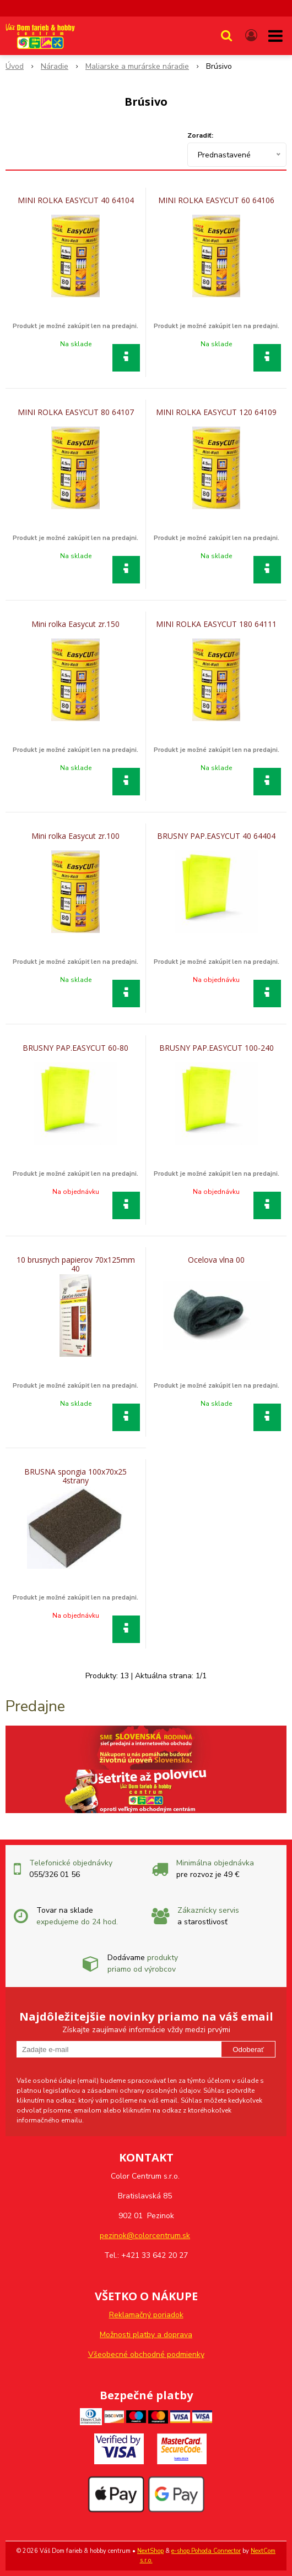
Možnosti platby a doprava (146, 2334)
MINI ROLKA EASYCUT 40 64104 (76, 200)
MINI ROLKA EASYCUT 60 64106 (216, 200)
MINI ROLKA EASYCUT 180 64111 (216, 624)
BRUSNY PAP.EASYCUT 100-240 (216, 1048)
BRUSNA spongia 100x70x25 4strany (75, 1476)
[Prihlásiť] (251, 36)
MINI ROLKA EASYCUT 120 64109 (216, 412)
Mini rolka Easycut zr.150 (75, 624)
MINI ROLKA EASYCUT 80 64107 (76, 412)
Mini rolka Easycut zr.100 (75, 836)
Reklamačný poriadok (146, 2315)
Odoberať (248, 2049)
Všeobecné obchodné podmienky (146, 2354)
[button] (226, 36)
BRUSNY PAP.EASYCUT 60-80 (75, 1048)
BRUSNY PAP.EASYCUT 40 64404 (216, 836)
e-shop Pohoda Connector (206, 2551)
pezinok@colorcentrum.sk (145, 2235)
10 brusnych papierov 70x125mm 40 (76, 1264)
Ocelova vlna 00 (216, 1260)
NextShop (150, 2551)
